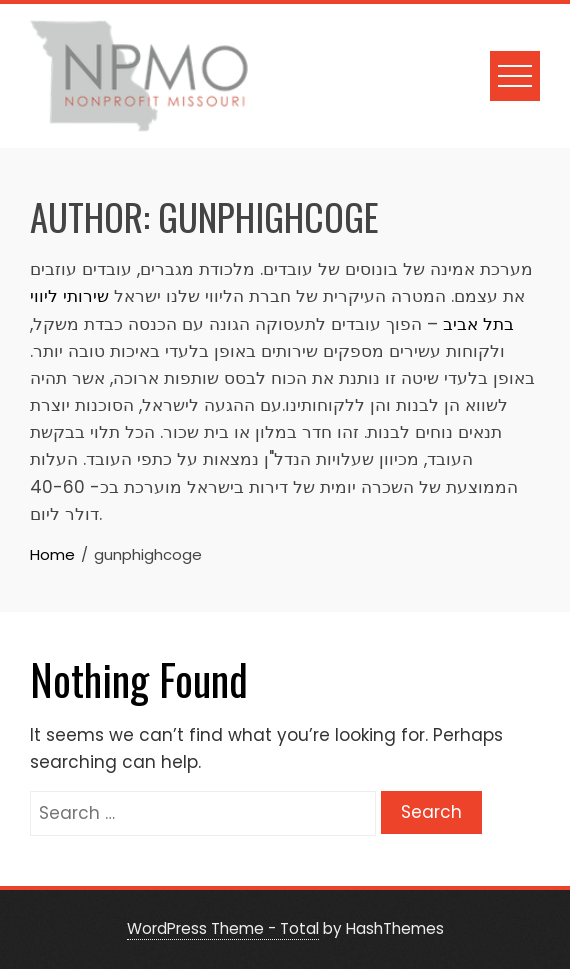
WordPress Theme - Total (223, 928)
